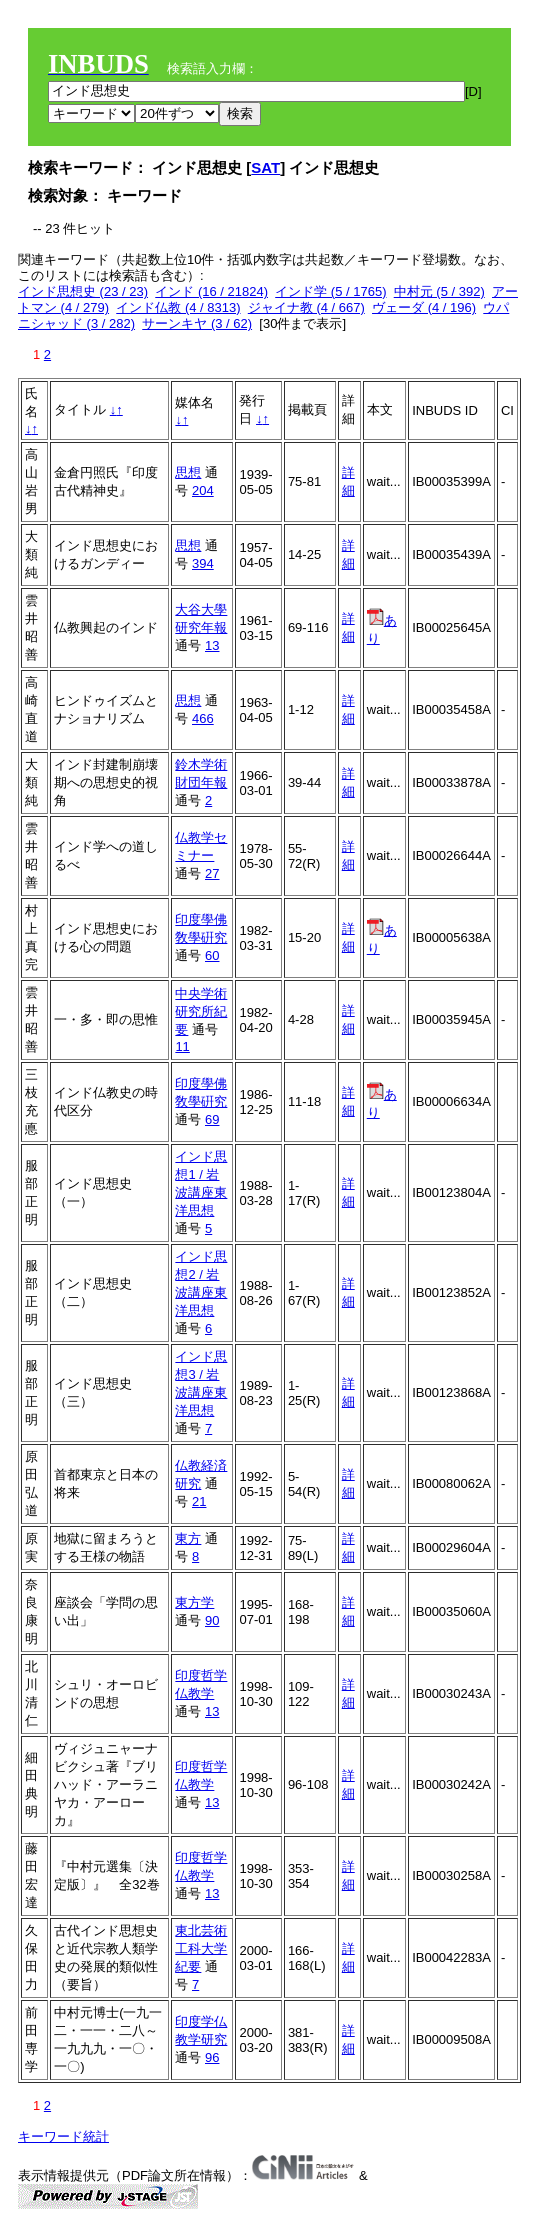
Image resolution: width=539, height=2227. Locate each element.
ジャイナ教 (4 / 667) (306, 307)
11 (182, 1046)
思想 (188, 472)
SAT (265, 167)
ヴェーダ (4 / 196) (424, 307)
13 (212, 645)
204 (203, 490)
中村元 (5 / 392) (439, 291)
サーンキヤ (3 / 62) (197, 323)
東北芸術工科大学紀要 (201, 1948)
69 (212, 1119)
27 (212, 873)
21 (199, 1501)
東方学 (194, 1602)
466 (203, 718)
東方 (188, 1538)
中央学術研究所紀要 (201, 1011)
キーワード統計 (63, 2136)
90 (212, 1620)
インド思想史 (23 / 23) (83, 291)
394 (203, 563)
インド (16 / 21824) (211, 291)
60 (212, 955)
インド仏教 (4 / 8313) (178, 307)
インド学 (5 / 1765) (330, 291)
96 (212, 2057)
